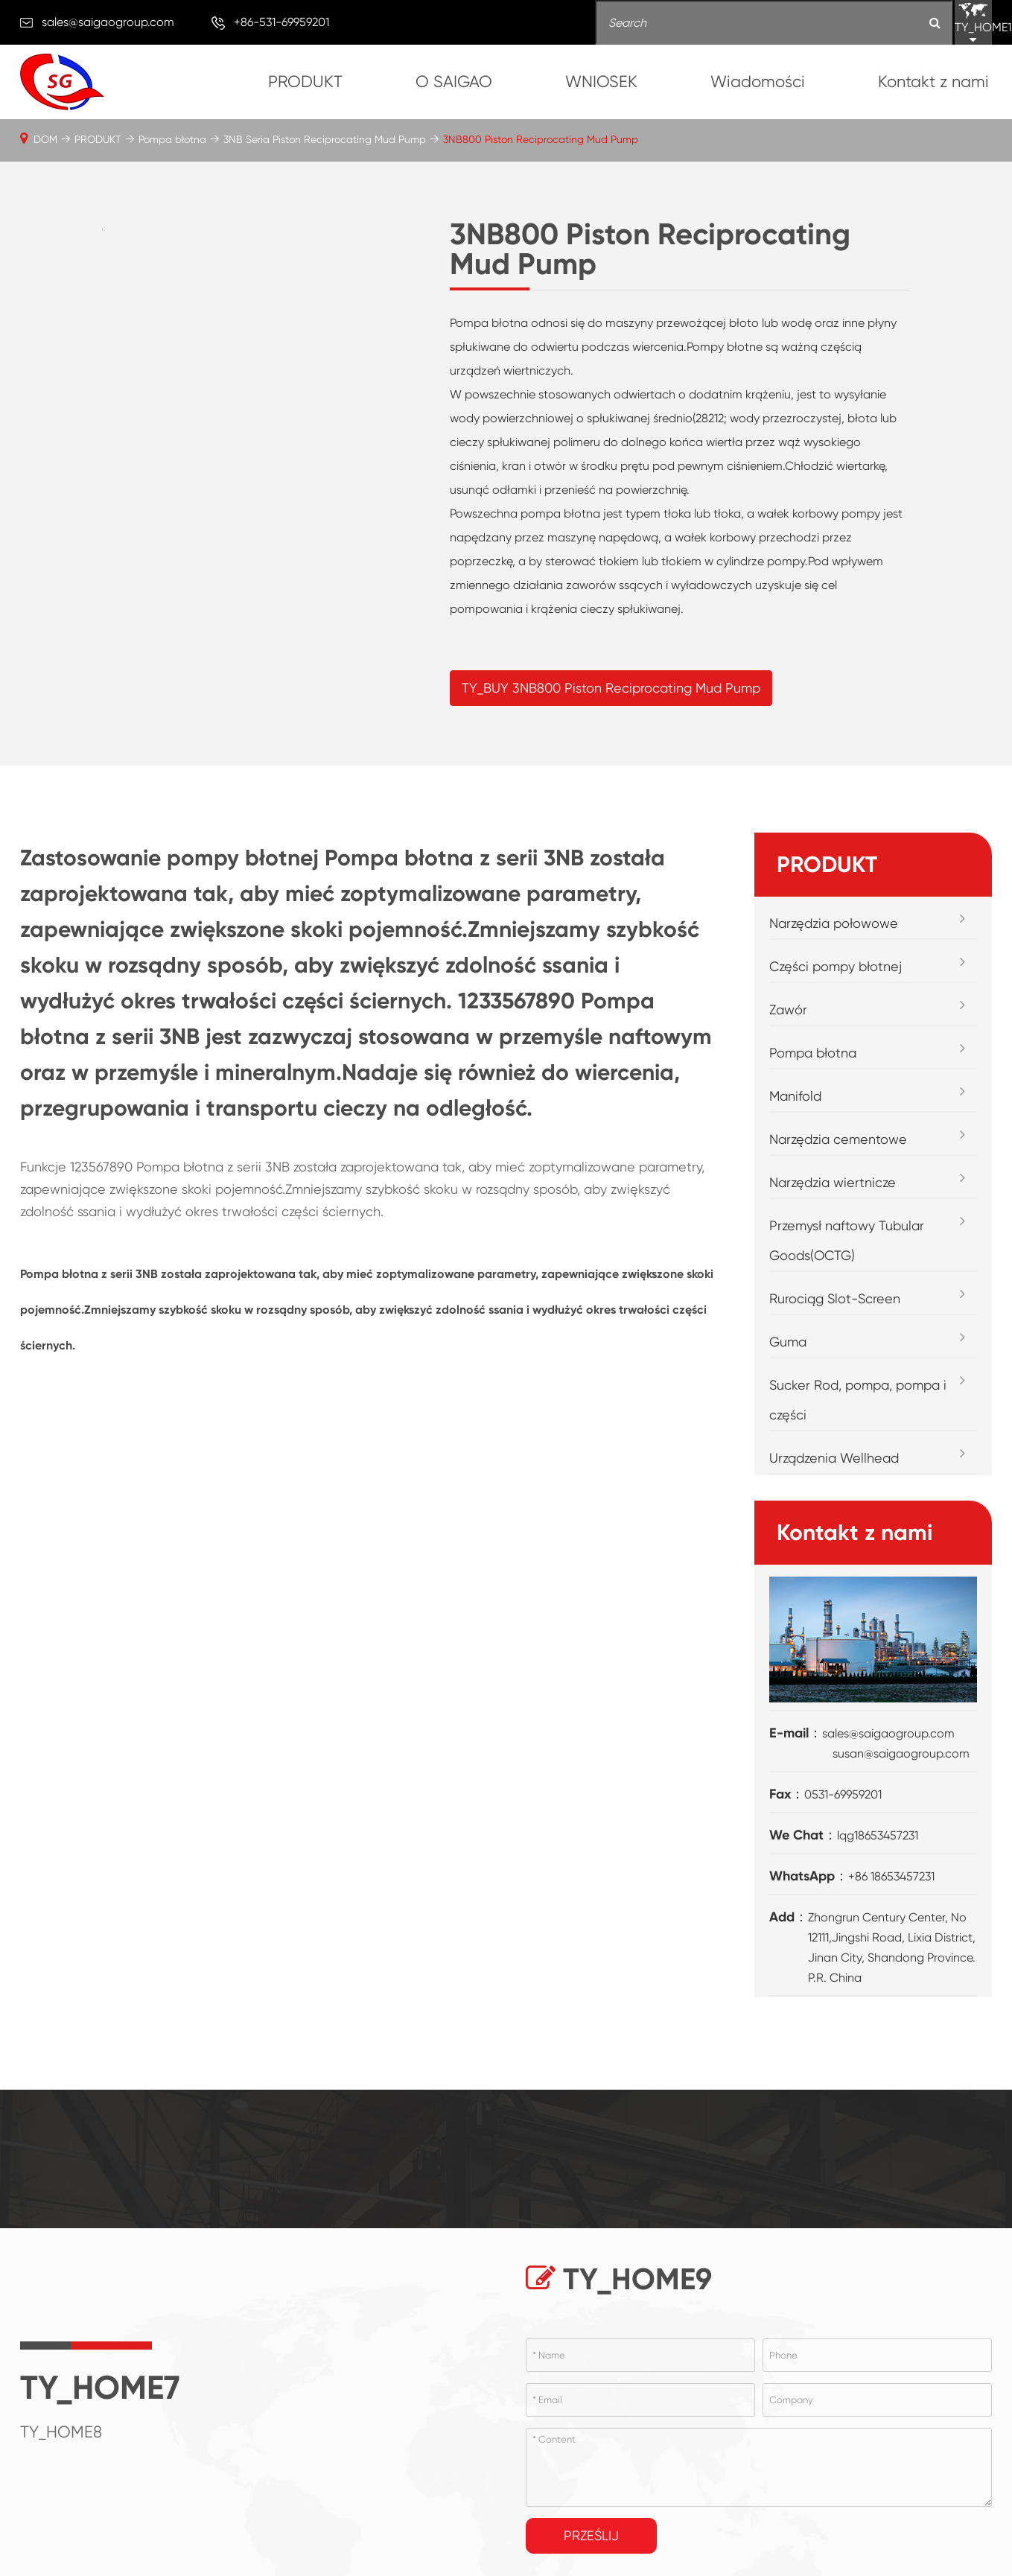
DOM (45, 139)
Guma (787, 1341)
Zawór (788, 1009)
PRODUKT (305, 81)
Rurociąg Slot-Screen (834, 1298)
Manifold (795, 1096)
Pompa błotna (172, 139)
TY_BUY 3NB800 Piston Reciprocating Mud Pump (611, 688)
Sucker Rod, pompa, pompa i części (857, 1399)
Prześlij (591, 2535)
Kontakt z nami (933, 81)
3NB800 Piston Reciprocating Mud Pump (540, 139)
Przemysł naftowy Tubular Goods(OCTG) (846, 1240)
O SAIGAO (454, 81)
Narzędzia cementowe (838, 1139)
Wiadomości (757, 81)
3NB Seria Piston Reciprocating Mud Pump (324, 139)
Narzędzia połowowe (833, 923)
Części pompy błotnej (835, 966)
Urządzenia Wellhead (834, 1458)
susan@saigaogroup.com (901, 1753)
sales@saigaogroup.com (108, 22)
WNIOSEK (601, 81)
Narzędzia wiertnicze (832, 1182)
